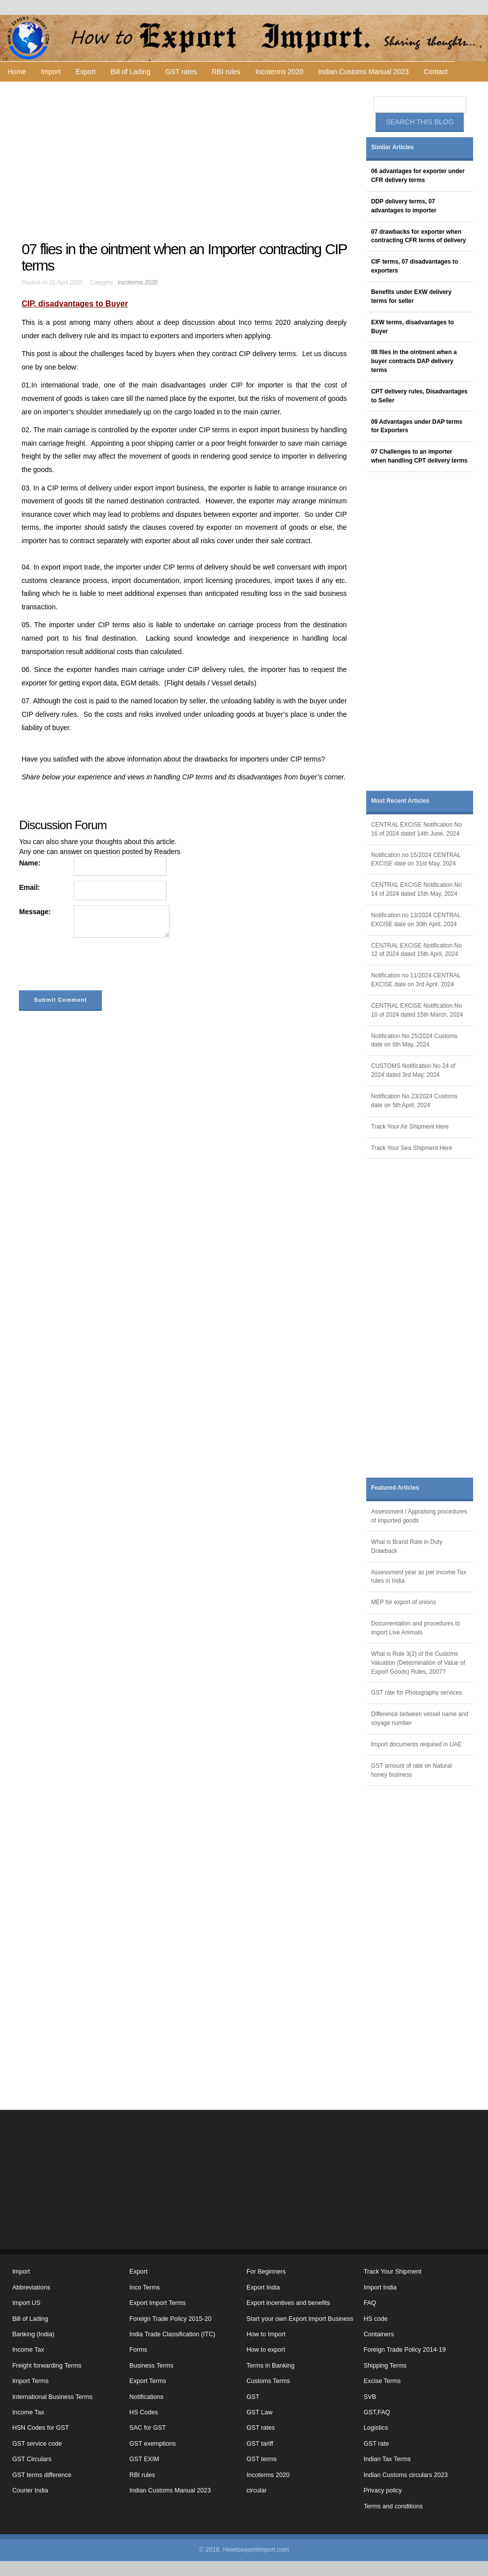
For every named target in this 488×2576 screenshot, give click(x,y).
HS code (376, 2318)
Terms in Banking (270, 2365)
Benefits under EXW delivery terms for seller (411, 296)
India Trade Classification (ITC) (172, 2334)
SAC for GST (147, 2427)
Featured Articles (395, 1487)
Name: (29, 863)
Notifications (146, 2396)
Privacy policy (383, 2490)
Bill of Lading (131, 72)
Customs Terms (268, 2381)
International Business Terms (52, 2396)
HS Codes (143, 2412)
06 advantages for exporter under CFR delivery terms (418, 176)
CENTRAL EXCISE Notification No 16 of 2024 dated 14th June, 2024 (416, 829)
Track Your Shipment (392, 2271)
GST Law (259, 2412)
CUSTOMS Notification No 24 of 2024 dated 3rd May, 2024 (413, 1070)
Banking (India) (33, 2334)
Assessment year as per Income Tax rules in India (418, 1577)
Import (51, 72)
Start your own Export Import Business (299, 2318)
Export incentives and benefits (288, 2302)
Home (16, 72)
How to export (265, 2349)
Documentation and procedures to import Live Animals (415, 1628)
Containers (379, 2334)
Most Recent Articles (400, 800)
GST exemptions (152, 2443)
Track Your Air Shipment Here (410, 1126)
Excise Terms (382, 2381)
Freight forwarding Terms (46, 2365)
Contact (435, 72)
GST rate (376, 2443)
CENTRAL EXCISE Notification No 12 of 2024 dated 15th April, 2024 (416, 950)
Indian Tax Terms (387, 2459)
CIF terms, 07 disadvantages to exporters (414, 266)
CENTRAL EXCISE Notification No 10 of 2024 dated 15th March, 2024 (417, 1010)
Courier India (30, 2490)
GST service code (37, 2443)
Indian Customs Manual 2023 (363, 72)
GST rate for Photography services (416, 1692)
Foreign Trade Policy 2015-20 (170, 2318)
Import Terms (30, 2381)
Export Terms (147, 2381)
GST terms (261, 2459)
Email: (29, 887)
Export (85, 72)
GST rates (181, 72)
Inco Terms (144, 2287)
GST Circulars (32, 2459)
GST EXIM (144, 2459)
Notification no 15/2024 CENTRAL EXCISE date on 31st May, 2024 (416, 859)
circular (256, 2490)
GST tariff (259, 2443)
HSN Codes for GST (40, 2427)
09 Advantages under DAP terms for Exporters (417, 426)
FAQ (370, 2302)
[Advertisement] (185, 161)
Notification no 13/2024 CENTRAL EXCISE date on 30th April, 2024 (416, 920)
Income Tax (28, 2349)
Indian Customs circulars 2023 (406, 2475)
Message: (35, 912)
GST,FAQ (377, 2412)
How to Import (265, 2334)
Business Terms (151, 2365)
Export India (263, 2287)
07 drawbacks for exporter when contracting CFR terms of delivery (418, 236)
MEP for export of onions (403, 1602)
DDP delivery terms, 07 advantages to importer (404, 206)
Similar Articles (392, 147)
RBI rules (226, 72)
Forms (138, 2349)
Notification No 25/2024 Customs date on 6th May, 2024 (414, 1041)
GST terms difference (42, 2475)
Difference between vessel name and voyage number (419, 1718)
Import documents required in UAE (416, 1744)
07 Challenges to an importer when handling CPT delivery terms (419, 456)
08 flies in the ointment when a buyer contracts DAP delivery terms (414, 361)
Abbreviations (31, 2287)
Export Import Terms (157, 2302)
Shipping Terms (385, 2365)
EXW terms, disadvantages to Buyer (412, 327)
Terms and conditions (393, 2506)
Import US (26, 2302)
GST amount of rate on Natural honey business (411, 1770)
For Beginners (266, 2271)
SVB (370, 2396)
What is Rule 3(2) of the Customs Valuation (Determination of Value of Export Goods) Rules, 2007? (418, 1662)
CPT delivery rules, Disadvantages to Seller (419, 396)
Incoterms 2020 (279, 72)
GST (252, 2396)
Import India (380, 2287)
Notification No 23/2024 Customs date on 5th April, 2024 (414, 1101)
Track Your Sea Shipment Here (411, 1148)
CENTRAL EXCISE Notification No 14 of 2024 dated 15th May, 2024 (416, 889)
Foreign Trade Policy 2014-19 (405, 2349)
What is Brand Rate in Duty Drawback (406, 1546)
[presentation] (94, 966)
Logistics (376, 2427)
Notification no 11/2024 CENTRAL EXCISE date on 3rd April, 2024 (416, 980)
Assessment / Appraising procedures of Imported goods (419, 1516)
